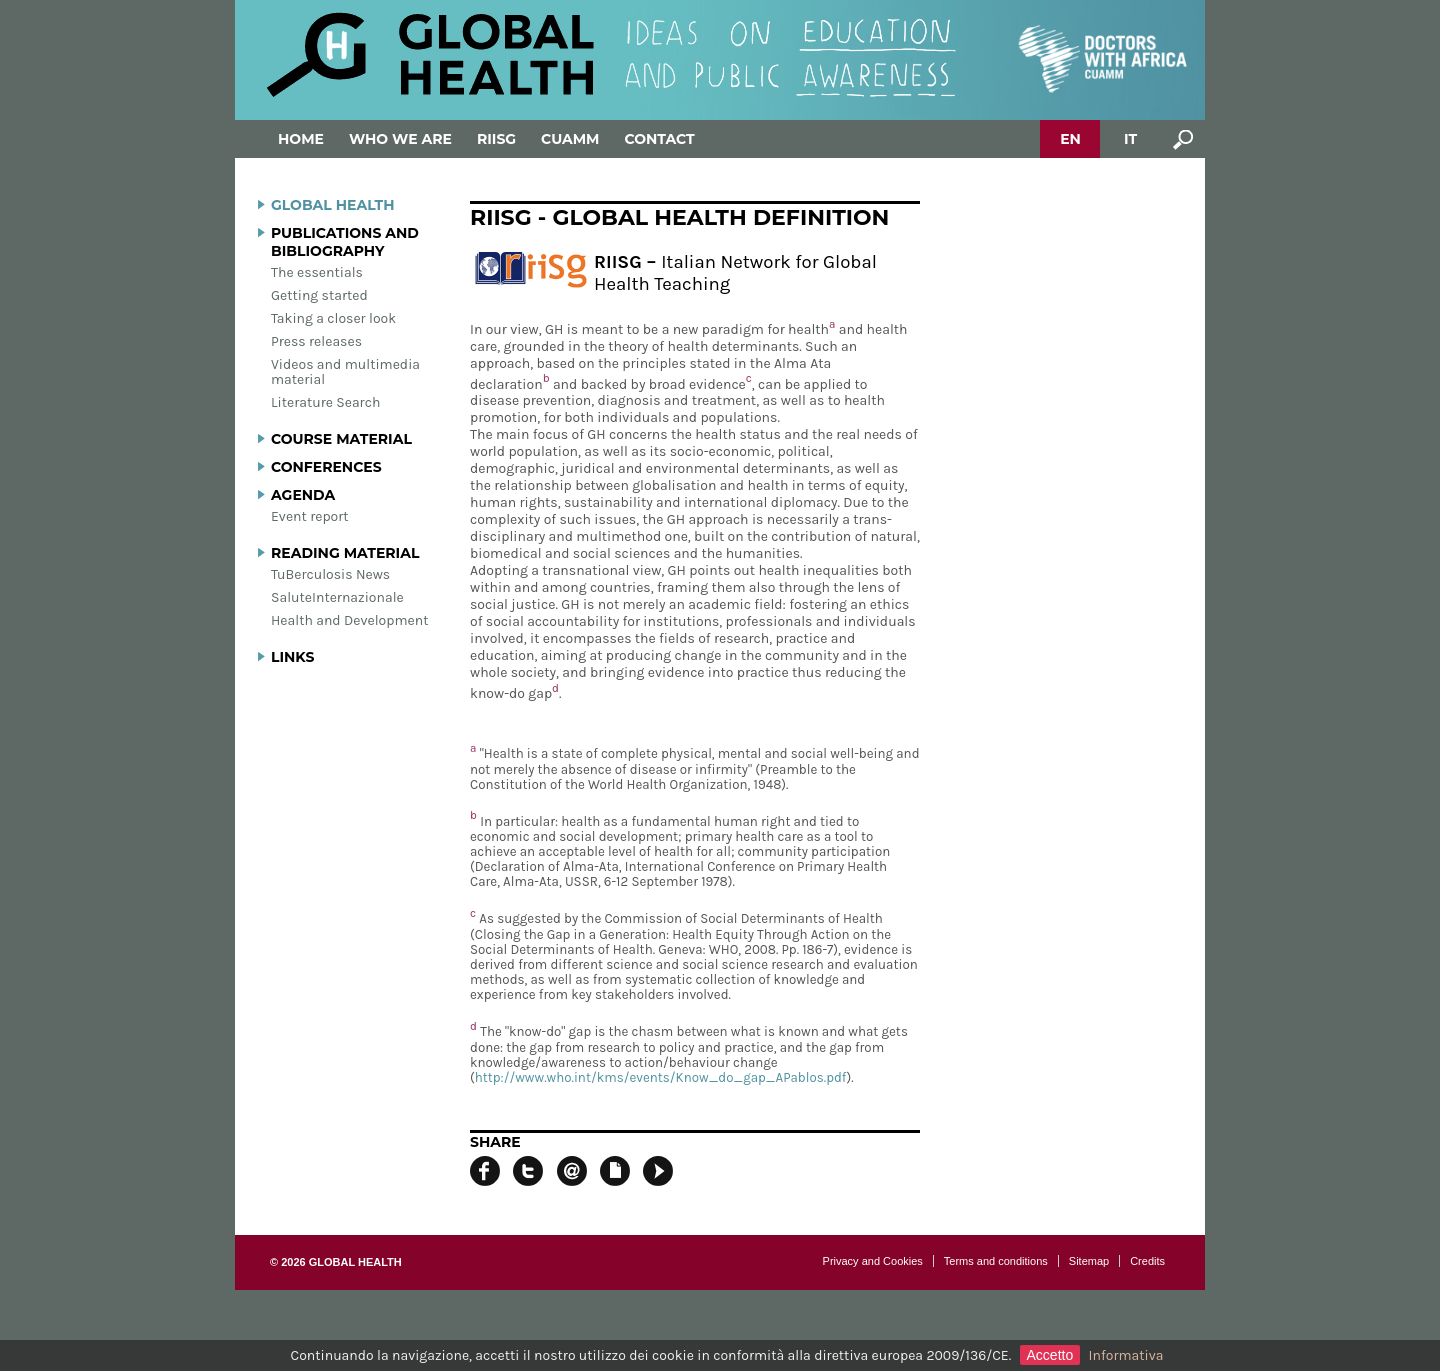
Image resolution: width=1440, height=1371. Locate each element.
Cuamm (570, 139)
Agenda (303, 495)
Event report (310, 516)
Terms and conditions (996, 1261)
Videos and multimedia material (345, 372)
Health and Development (349, 620)
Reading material (345, 553)
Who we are (400, 139)
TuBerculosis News (330, 574)
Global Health (333, 205)
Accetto (1050, 1355)
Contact (659, 139)
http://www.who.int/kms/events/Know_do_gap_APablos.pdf (661, 1077)
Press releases (316, 341)
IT (1130, 139)
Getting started (319, 295)
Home (301, 139)
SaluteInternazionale (337, 597)
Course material (341, 439)
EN (1070, 139)
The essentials (317, 272)
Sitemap (1089, 1261)
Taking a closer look (333, 318)
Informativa (1126, 1355)
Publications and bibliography (345, 242)
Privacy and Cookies (873, 1261)
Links (292, 657)
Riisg (496, 139)
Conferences (326, 467)
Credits (1147, 1261)
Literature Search (325, 402)
